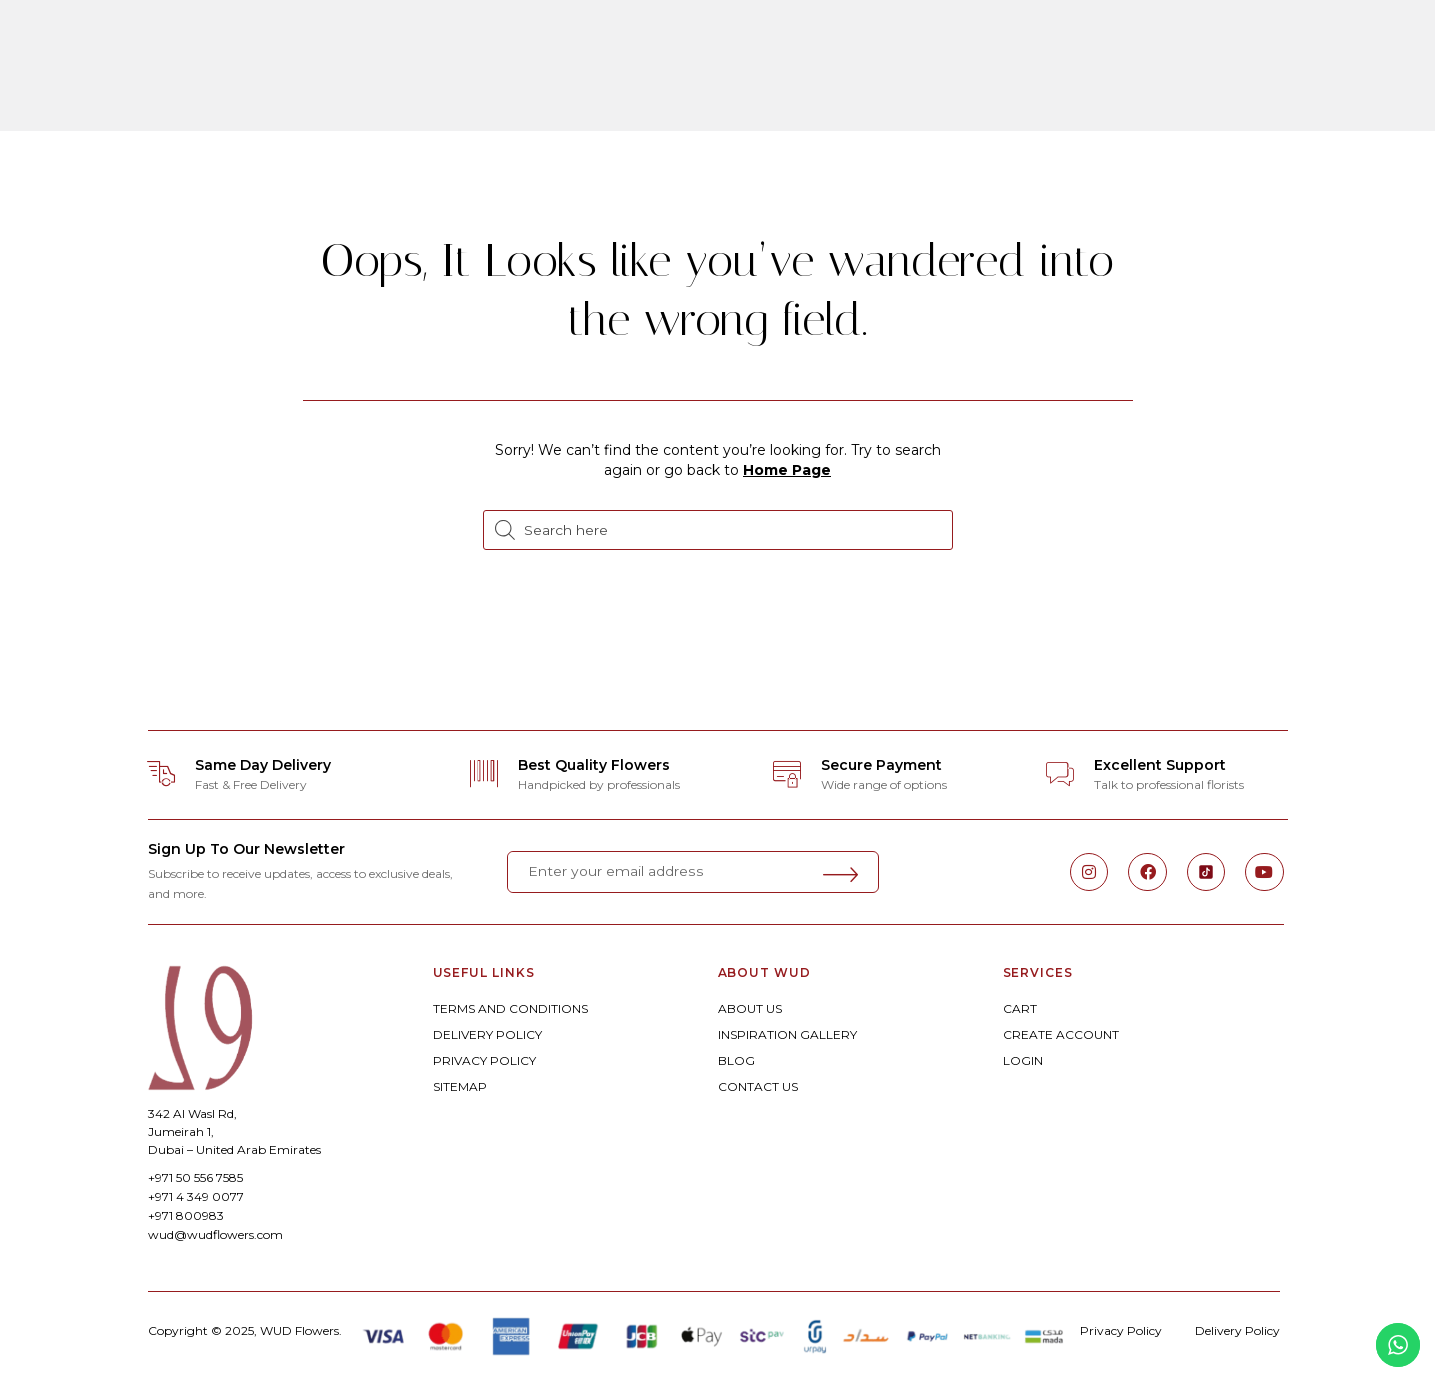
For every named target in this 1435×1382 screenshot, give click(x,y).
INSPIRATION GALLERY (787, 1034)
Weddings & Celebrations (769, 43)
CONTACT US (758, 1086)
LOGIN (1023, 1060)
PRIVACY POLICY (484, 1060)
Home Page (787, 470)
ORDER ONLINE (402, 43)
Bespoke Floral (561, 43)
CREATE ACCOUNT (1061, 1034)
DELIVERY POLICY (487, 1034)
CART (1020, 1008)
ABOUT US (750, 1008)
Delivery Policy (1237, 1330)
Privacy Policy (1121, 1330)
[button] (58, 71)
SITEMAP (460, 1086)
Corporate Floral (989, 43)
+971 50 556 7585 (195, 1177)
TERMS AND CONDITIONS (510, 1008)
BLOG (736, 1060)
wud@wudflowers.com (215, 1234)
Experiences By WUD (724, 98)
